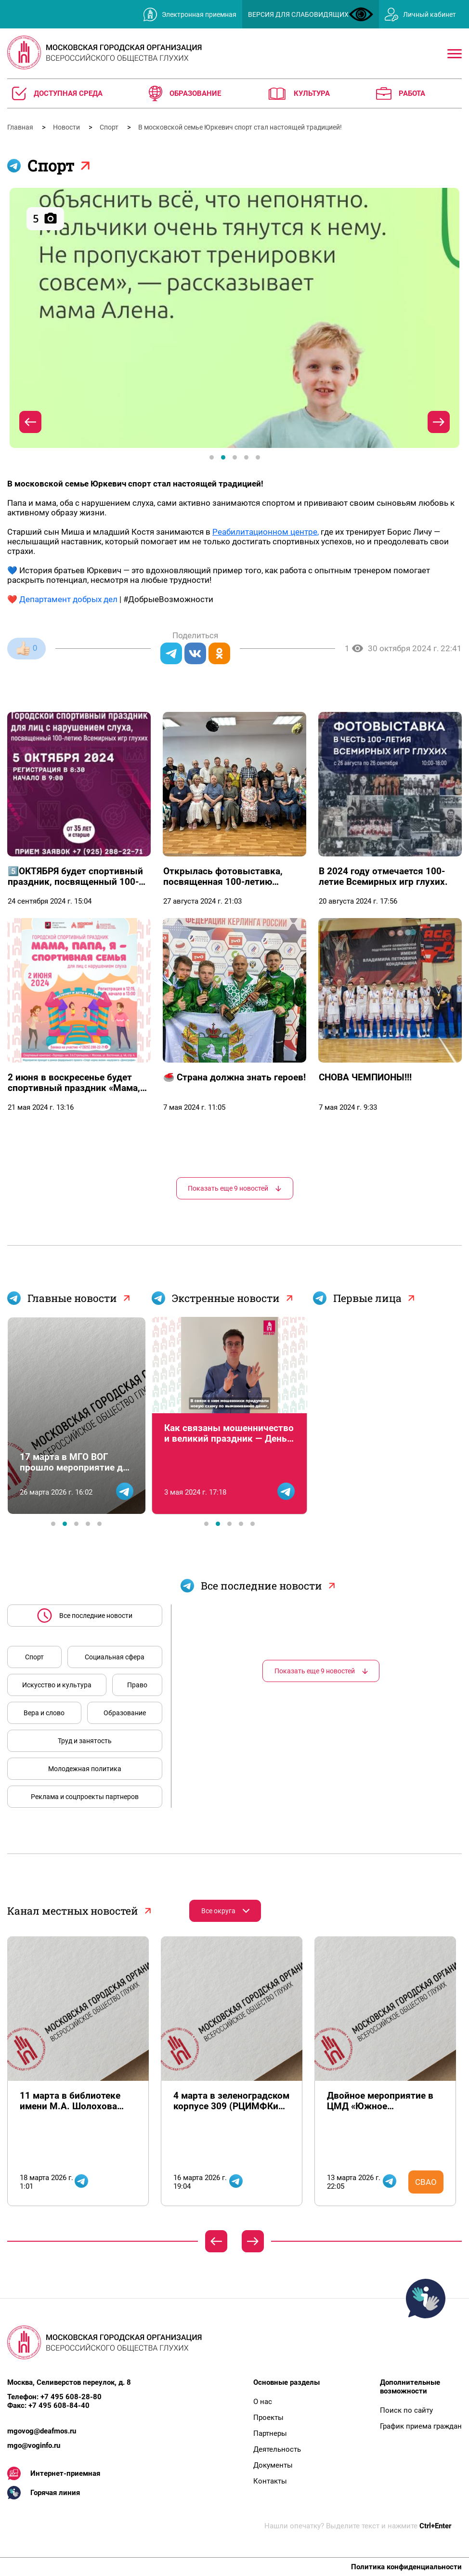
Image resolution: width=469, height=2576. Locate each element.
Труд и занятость (85, 1741)
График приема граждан (421, 2426)
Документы (273, 2465)
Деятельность (277, 2449)
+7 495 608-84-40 (59, 2405)
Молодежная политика (84, 1769)
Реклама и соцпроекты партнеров (85, 1797)
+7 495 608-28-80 (71, 2396)
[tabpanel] (234, 318)
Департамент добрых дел (68, 599)
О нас (262, 2401)
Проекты (268, 2417)
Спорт (110, 127)
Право (137, 1685)
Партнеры (270, 2433)
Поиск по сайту (406, 2410)
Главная (21, 127)
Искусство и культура (56, 1685)
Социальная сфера (114, 1657)
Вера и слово (44, 1713)
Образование (125, 1713)
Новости (67, 127)
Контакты (270, 2481)
